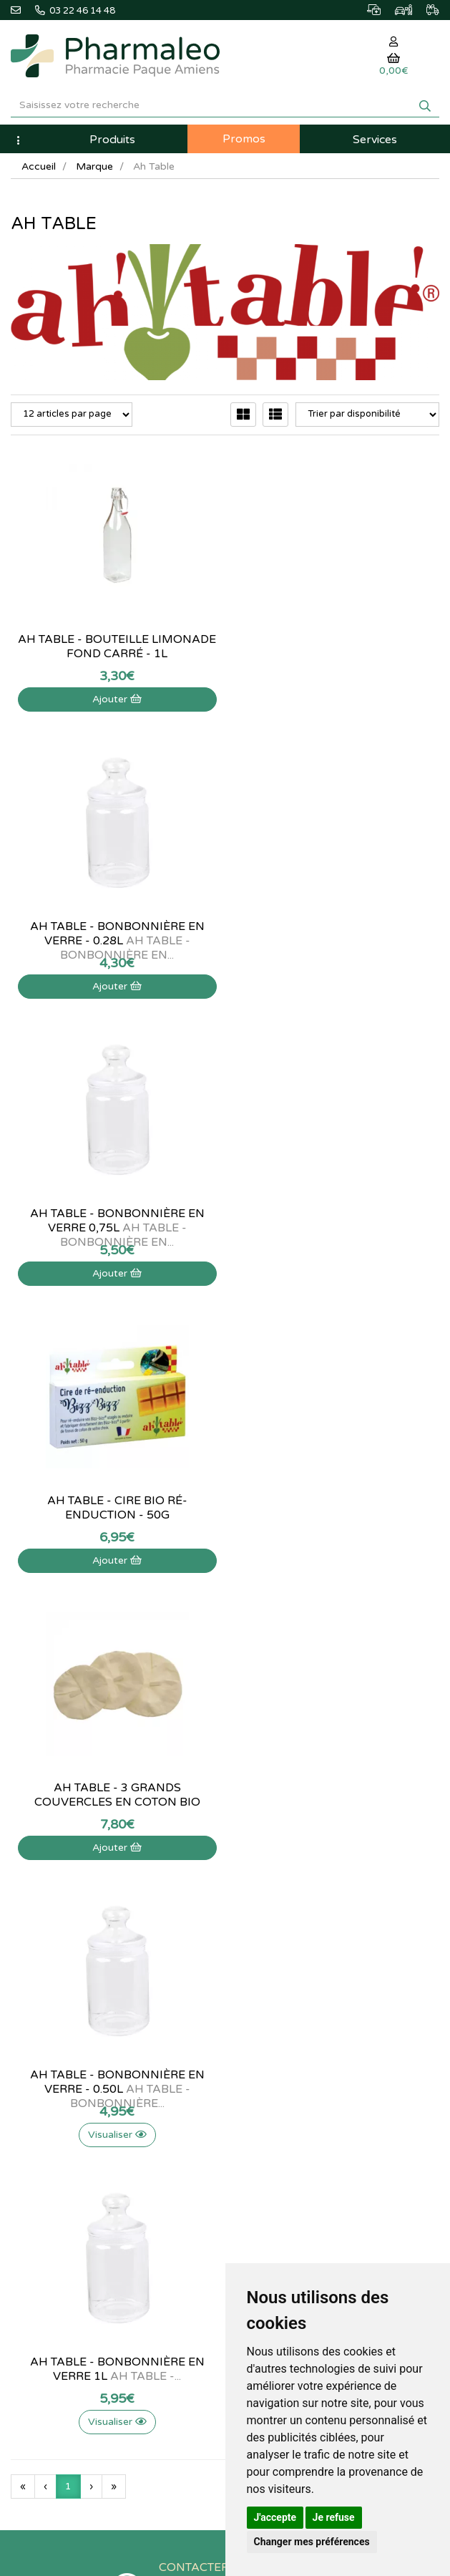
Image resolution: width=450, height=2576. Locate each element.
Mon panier (259, 2033)
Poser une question (50, 2063)
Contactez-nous (44, 2033)
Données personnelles (56, 2157)
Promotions (260, 1921)
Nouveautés (260, 1905)
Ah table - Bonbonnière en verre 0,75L (112, 933)
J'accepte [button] (275, 2517)
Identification (263, 2048)
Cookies (27, 2173)
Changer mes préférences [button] (312, 2541)
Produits (112, 139)
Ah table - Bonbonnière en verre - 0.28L (337, 646)
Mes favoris (260, 2111)
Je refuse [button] (334, 2517)
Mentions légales (45, 2126)
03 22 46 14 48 (226, 1728)
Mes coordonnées (273, 2079)
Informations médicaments (66, 2079)
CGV (20, 2141)
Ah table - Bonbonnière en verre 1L (112, 1507)
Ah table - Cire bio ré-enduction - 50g (338, 933)
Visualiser (337, 1273)
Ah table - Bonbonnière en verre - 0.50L (337, 1220)
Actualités (256, 1859)
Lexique (252, 1874)
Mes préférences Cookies (289, 2126)
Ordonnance (262, 1952)
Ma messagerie (267, 2095)
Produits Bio (261, 1937)
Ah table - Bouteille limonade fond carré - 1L (113, 646)
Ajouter (112, 699)
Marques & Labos (272, 1890)
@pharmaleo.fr (49, 1879)
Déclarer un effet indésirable (69, 2095)
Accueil (38, 166)
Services (375, 139)
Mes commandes (271, 2063)
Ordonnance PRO (272, 1968)
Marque (94, 166)
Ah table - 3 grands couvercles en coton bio (112, 1220)
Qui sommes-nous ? (51, 2048)
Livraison (29, 2111)
